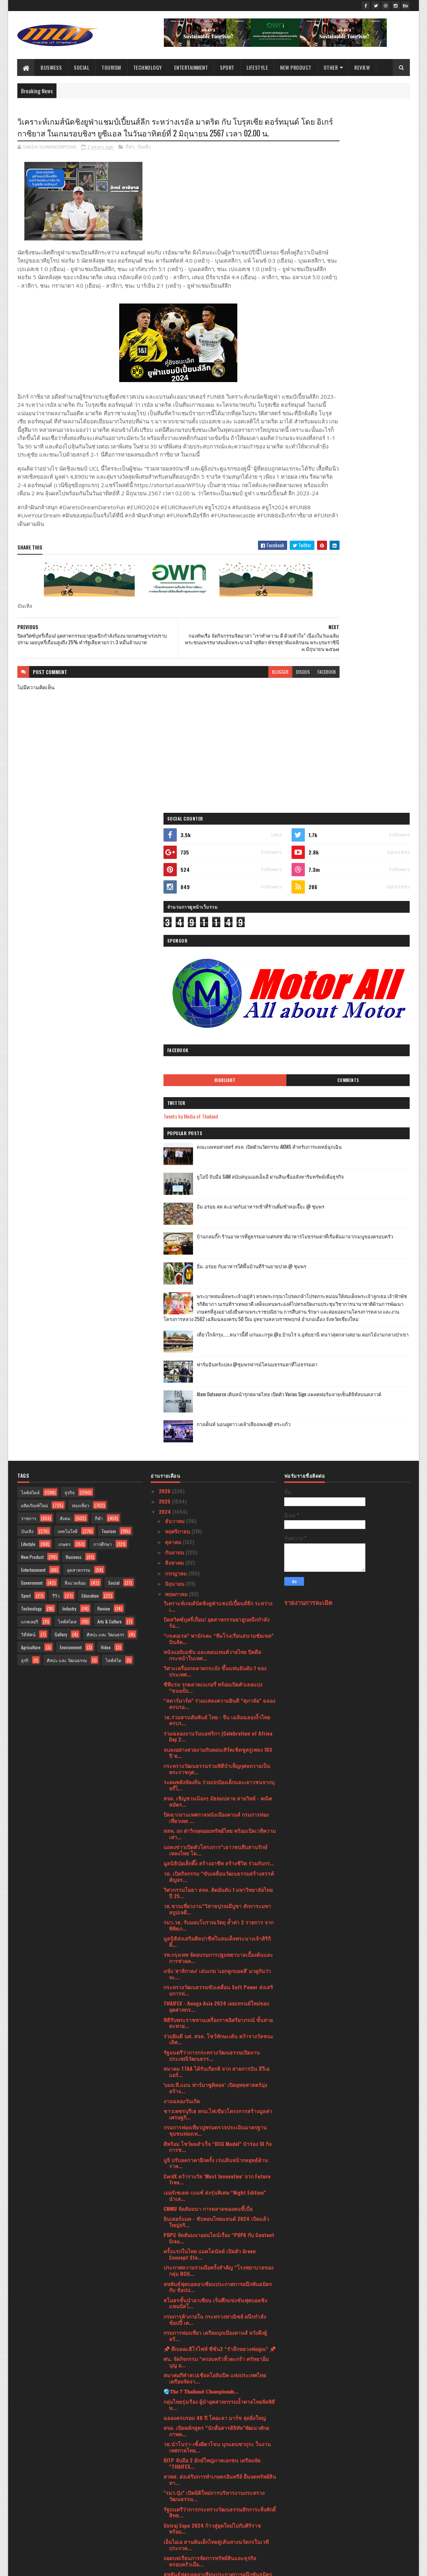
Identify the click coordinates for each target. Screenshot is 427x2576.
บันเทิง (144, 162)
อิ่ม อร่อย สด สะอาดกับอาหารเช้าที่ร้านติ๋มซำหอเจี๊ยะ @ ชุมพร (365, 467)
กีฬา (129, 162)
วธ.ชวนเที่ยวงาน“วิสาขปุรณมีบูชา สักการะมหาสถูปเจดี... (217, 1306)
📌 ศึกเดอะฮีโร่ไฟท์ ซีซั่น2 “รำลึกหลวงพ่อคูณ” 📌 (219, 1746)
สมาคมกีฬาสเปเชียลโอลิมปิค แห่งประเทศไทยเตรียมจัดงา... (214, 1775)
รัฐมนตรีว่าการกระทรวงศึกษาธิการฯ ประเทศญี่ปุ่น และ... (214, 2421)
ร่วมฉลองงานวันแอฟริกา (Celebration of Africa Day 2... (217, 1133)
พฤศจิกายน (178, 928)
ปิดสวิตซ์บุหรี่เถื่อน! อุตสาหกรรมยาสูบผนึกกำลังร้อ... (216, 1019)
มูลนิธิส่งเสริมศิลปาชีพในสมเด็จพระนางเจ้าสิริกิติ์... (217, 1338)
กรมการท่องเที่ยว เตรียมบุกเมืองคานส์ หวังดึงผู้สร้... (215, 1733)
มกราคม (175, 2468)
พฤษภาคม (177, 991)
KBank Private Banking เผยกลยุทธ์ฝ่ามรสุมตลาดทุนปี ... (218, 2254)
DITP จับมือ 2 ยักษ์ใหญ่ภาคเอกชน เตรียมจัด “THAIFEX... (212, 1860)
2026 (165, 887)
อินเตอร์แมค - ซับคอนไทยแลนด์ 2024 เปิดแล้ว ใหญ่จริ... (216, 1619)
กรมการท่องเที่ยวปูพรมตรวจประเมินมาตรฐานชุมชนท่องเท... (215, 1527)
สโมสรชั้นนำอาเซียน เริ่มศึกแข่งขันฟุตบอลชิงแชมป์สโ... (215, 1700)
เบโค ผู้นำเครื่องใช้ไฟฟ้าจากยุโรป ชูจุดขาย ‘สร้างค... (219, 2007)
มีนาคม (174, 2447)
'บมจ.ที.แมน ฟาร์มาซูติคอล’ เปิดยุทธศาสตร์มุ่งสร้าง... (215, 1485)
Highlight (321, 337)
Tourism (111, 67)
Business (51, 67)
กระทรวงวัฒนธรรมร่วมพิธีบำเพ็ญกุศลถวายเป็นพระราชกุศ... (216, 1166)
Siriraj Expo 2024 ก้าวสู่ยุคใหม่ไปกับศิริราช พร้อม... (212, 1925)
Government (31, 980)
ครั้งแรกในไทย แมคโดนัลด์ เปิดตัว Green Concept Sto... (209, 1651)
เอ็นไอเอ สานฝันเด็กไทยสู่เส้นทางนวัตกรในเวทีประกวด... (216, 1941)
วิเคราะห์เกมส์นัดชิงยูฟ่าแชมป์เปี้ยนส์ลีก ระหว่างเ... (217, 1003)
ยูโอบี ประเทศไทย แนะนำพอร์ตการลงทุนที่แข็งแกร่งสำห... (216, 2039)
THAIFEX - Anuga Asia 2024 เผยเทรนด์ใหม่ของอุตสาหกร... (216, 1403)
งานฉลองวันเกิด (181, 1498)
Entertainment (191, 67)
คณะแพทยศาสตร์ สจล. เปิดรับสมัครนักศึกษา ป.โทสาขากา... (213, 1990)
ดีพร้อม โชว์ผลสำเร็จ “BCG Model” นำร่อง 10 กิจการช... (217, 1543)
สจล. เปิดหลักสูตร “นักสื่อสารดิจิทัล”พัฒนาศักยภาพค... (216, 1828)
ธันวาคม (175, 918)
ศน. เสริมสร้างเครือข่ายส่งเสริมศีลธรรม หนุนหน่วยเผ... (214, 2356)
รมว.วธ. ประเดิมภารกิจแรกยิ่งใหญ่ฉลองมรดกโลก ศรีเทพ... (219, 2157)
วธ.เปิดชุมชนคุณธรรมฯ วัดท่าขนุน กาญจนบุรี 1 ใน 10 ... (217, 2140)
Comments (380, 337)
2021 (165, 2502)
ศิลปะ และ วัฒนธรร (105, 1031)
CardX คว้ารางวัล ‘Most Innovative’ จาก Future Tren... (217, 1576)
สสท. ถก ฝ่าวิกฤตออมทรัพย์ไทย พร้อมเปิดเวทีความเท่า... (219, 1231)
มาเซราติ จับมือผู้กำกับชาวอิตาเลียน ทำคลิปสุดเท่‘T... (216, 2271)
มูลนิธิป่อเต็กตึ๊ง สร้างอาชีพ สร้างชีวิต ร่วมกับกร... (218, 1260)
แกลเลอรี (29, 1018)
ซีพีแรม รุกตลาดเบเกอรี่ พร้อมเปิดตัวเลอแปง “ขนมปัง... (212, 1084)
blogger (219, 720)
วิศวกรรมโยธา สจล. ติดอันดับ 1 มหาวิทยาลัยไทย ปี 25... (218, 1289)
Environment (71, 1044)
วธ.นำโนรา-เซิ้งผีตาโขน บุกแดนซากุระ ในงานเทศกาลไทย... (217, 1844)
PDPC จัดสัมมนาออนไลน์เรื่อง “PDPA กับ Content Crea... (218, 1635)
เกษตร (64, 941)
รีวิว (56, 992)
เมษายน (175, 2436)
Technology (147, 67)
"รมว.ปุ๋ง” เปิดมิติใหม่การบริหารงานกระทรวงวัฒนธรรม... (214, 1893)
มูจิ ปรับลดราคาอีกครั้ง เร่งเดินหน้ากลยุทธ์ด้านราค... (215, 1560)
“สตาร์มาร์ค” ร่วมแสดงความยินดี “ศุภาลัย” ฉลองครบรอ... (219, 1100)
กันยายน (175, 949)
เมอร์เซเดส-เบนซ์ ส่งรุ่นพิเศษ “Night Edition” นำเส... (214, 1592)
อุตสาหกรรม (78, 967)
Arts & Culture (109, 1018)
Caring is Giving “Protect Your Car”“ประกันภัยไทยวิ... (216, 2238)
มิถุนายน (175, 980)
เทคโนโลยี (68, 928)
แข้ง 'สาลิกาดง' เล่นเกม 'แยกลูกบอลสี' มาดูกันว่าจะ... (217, 1371)
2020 (165, 2512)
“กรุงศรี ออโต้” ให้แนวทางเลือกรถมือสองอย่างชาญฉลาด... (214, 2205)
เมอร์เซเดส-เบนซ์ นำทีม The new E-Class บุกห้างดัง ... (218, 2222)
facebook (265, 720)
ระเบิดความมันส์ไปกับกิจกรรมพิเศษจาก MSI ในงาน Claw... (216, 2055)
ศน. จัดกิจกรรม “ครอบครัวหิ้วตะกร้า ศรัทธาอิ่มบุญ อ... (216, 1759)
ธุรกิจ (70, 889)
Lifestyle (257, 67)
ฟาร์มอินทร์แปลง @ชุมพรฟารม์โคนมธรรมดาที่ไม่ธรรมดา (364, 665)
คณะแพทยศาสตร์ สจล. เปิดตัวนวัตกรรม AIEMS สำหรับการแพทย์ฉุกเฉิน (366, 407)
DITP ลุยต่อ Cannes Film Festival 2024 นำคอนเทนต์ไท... (215, 2372)
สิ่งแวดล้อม (75, 980)
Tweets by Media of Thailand (319, 373)
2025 (165, 898)
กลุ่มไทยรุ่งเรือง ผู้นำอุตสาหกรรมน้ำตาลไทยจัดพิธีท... (219, 1801)
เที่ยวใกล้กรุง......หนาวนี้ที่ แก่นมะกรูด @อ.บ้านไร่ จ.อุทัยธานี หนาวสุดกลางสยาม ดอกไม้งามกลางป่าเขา (363, 638)
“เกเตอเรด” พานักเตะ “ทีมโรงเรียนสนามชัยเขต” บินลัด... (218, 1036)
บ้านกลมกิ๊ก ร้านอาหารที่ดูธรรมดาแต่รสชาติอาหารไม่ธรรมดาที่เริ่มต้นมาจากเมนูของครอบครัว (366, 501)
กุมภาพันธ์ (177, 2457)
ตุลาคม (174, 938)
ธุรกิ (24, 1057)
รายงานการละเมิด (308, 999)
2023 (165, 2481)
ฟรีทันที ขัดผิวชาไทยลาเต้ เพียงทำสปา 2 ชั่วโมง (217, 2300)
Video (106, 1044)
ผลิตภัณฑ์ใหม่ (34, 902)
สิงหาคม (175, 959)
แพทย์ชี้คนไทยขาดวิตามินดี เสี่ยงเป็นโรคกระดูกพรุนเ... (217, 2173)
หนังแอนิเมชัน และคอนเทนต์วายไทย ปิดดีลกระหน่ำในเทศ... (212, 1052)
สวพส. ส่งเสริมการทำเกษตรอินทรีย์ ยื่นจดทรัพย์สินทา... (219, 1876)
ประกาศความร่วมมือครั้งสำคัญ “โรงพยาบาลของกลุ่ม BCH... (218, 1667)
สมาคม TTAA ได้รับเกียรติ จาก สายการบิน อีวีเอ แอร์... (216, 1469)
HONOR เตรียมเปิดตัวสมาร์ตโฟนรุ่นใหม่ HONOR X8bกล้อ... (216, 2287)
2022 (165, 2491)
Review (362, 67)
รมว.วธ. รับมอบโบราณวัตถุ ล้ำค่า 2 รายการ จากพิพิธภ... (218, 1322)
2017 (165, 2533)
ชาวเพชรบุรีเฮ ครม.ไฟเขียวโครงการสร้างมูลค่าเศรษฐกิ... (217, 1511)
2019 (165, 2523)
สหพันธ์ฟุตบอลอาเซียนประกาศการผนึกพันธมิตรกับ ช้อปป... (217, 1684)
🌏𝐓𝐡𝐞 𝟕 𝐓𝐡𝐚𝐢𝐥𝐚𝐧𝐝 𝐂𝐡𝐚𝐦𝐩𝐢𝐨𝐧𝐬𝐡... (200, 1788)
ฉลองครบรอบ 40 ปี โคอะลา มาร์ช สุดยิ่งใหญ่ (214, 1814)
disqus (242, 720)
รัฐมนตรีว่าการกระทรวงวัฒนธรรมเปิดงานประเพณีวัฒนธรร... (211, 1452)
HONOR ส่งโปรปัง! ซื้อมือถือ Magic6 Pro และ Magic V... (213, 2023)
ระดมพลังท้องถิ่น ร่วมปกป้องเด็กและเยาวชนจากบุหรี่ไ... (219, 1182)
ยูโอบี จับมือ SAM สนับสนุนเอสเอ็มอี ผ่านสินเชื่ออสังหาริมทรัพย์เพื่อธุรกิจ (366, 437)
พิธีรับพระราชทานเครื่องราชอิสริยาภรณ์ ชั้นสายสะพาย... (218, 1419)
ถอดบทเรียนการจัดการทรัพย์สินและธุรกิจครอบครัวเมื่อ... (209, 1958)
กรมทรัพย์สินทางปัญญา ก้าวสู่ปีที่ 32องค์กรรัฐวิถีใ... (217, 2323)
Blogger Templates (113, 2566)
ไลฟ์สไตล (67, 1018)
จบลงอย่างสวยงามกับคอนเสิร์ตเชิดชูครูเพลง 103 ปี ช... (217, 1149)
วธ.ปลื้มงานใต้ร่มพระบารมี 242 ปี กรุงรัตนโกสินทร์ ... (206, 2071)
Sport (227, 67)
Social (81, 67)
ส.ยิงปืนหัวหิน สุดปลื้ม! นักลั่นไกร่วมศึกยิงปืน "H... (218, 2310)
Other (331, 67)
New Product (295, 67)
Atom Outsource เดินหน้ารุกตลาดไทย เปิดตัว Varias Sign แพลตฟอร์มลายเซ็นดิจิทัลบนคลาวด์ (366, 699)
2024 (165, 908)
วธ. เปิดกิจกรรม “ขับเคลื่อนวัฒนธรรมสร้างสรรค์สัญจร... (218, 1273)
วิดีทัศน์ (28, 1031)
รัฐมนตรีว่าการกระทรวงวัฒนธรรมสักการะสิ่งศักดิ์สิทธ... (219, 1909)
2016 (165, 2543)
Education (90, 992)
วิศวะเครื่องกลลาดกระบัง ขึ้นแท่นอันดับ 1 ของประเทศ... (214, 1068)
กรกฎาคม (176, 970)
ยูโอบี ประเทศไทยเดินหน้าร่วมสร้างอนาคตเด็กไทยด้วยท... (215, 2189)
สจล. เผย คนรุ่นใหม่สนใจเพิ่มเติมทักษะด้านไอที (216, 2084)
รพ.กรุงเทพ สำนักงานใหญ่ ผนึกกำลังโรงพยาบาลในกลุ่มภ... (217, 2340)
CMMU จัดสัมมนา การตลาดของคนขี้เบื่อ (207, 1605)
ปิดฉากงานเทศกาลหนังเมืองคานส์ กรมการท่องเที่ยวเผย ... (216, 1214)
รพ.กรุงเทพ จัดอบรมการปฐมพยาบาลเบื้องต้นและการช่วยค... (218, 1355)
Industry (69, 1005)
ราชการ (28, 915)
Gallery (61, 1031)
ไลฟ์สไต (113, 1057)
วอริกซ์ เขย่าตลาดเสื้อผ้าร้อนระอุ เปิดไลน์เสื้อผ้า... (219, 2127)
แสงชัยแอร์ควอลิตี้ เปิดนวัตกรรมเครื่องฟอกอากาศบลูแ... (214, 2098)
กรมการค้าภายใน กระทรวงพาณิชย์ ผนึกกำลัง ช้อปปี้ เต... (214, 1716)
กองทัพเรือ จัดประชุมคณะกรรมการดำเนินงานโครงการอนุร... (215, 2114)
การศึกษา (102, 941)
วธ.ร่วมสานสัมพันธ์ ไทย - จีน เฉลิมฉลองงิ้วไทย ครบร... (216, 1117)
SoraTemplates (52, 2566)
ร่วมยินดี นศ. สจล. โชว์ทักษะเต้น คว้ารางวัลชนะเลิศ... (218, 1436)
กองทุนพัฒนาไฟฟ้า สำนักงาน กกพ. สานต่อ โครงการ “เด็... (211, 2405)
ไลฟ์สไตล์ (30, 889)
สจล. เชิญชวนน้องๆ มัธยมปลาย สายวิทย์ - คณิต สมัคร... (217, 1198)
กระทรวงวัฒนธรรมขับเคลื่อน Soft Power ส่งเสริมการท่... (218, 1387)
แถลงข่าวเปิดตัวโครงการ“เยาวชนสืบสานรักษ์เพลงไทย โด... (215, 1247)
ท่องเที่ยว (80, 902)
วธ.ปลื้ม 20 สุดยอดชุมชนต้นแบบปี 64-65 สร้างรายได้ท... (216, 2388)
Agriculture (31, 1044)
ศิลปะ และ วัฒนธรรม (67, 1057)
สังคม (65, 915)
